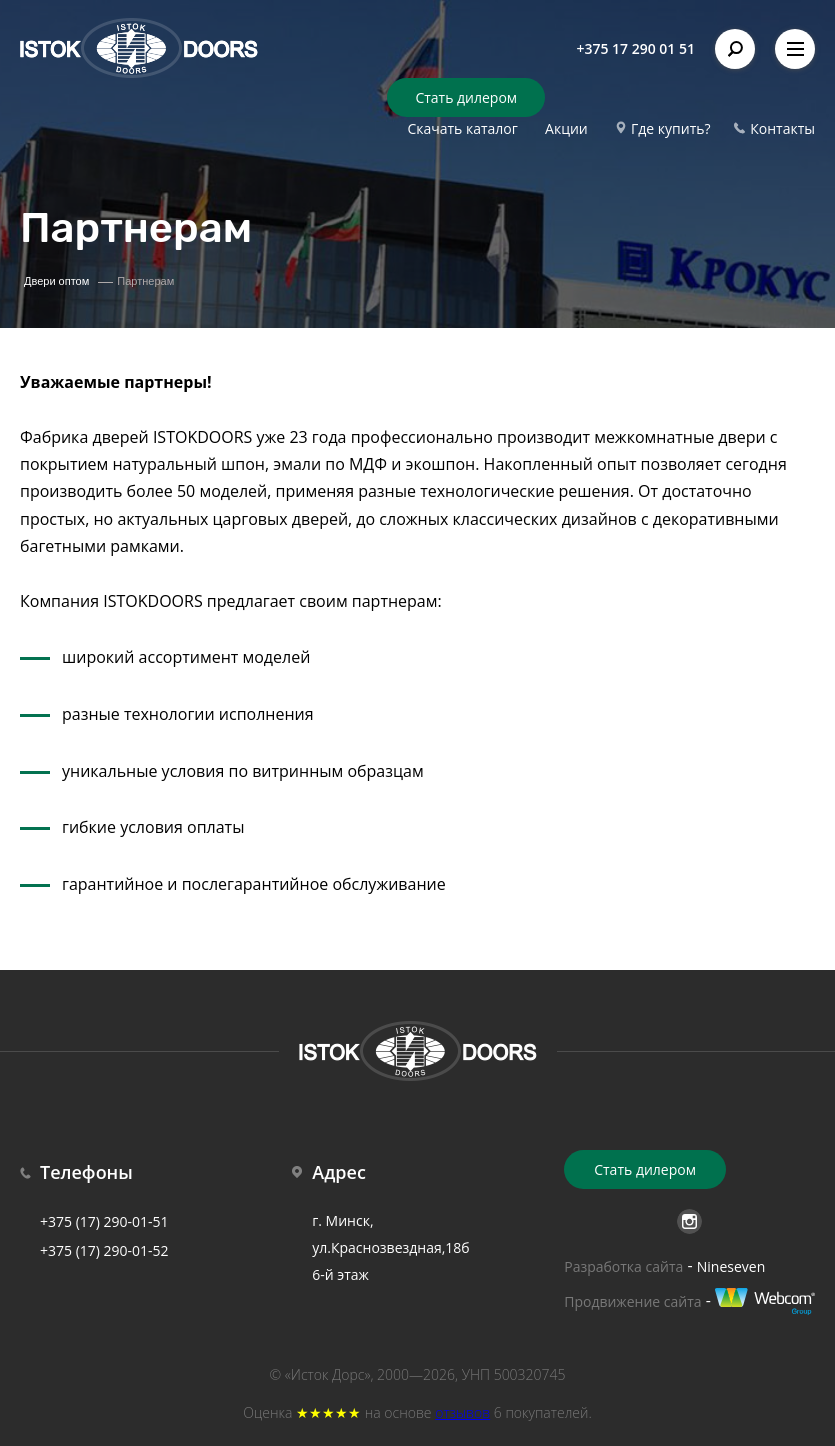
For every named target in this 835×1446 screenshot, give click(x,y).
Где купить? (671, 128)
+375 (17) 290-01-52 (104, 1250)
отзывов (462, 1412)
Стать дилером (466, 97)
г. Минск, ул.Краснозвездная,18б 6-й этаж (390, 1247)
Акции (566, 128)
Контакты (782, 128)
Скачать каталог (462, 128)
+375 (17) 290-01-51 (104, 1221)
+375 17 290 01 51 (635, 48)
